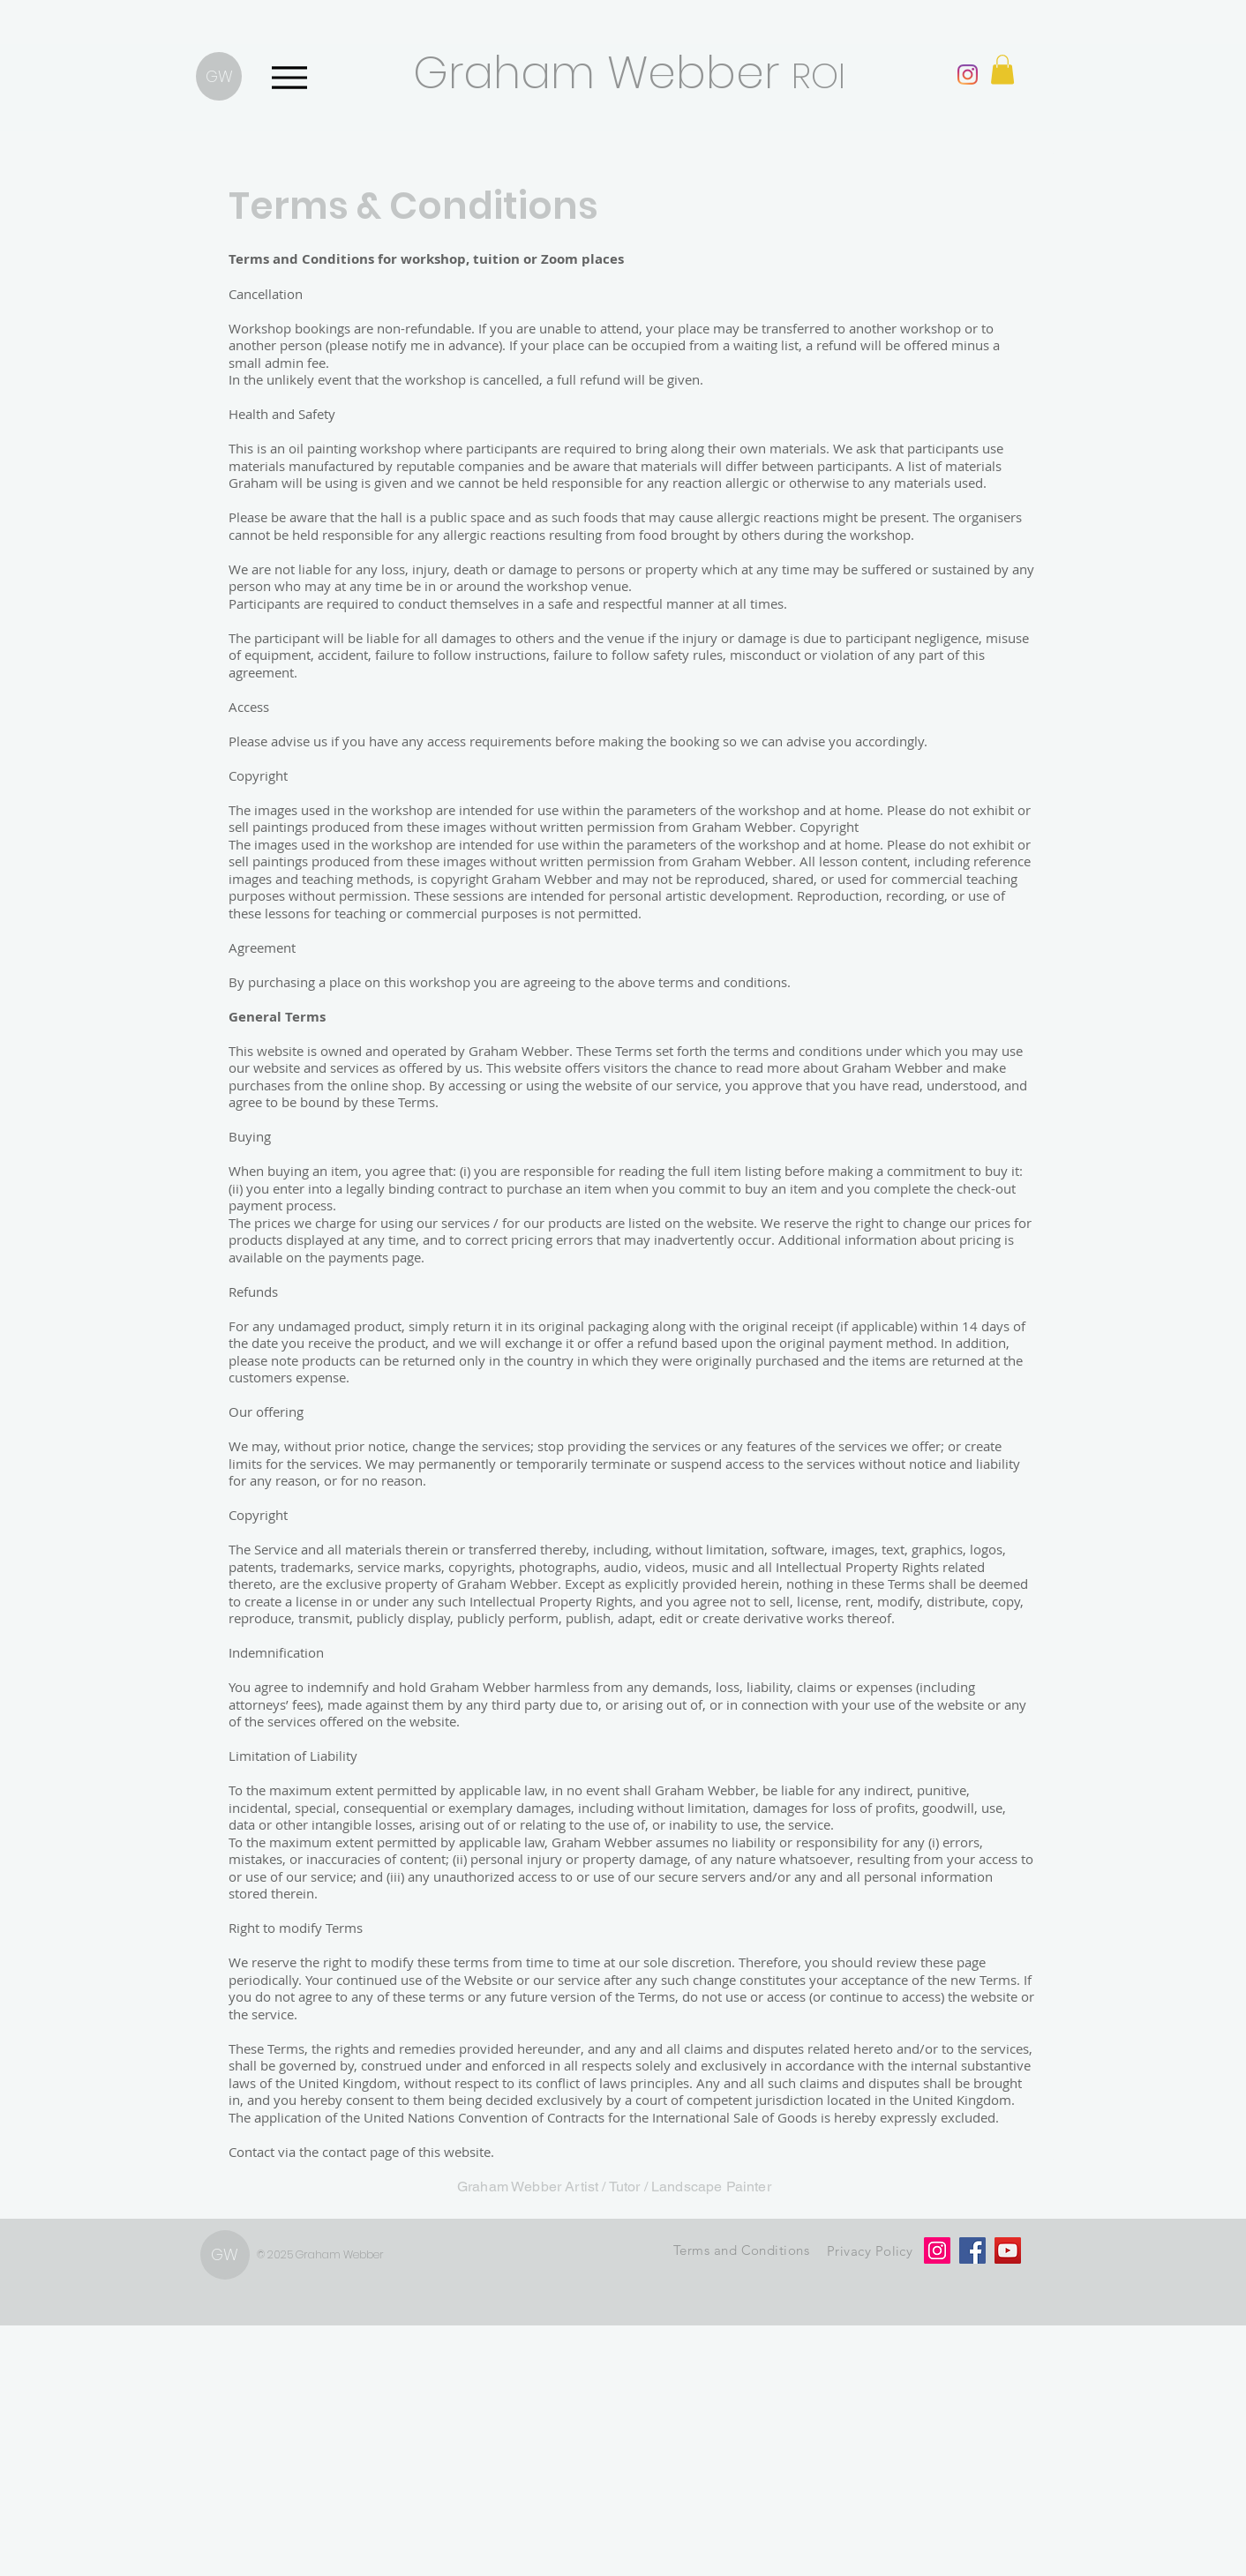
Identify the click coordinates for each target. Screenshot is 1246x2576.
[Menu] (289, 77)
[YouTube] (1008, 2250)
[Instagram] (967, 74)
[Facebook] (972, 2250)
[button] (1002, 69)
